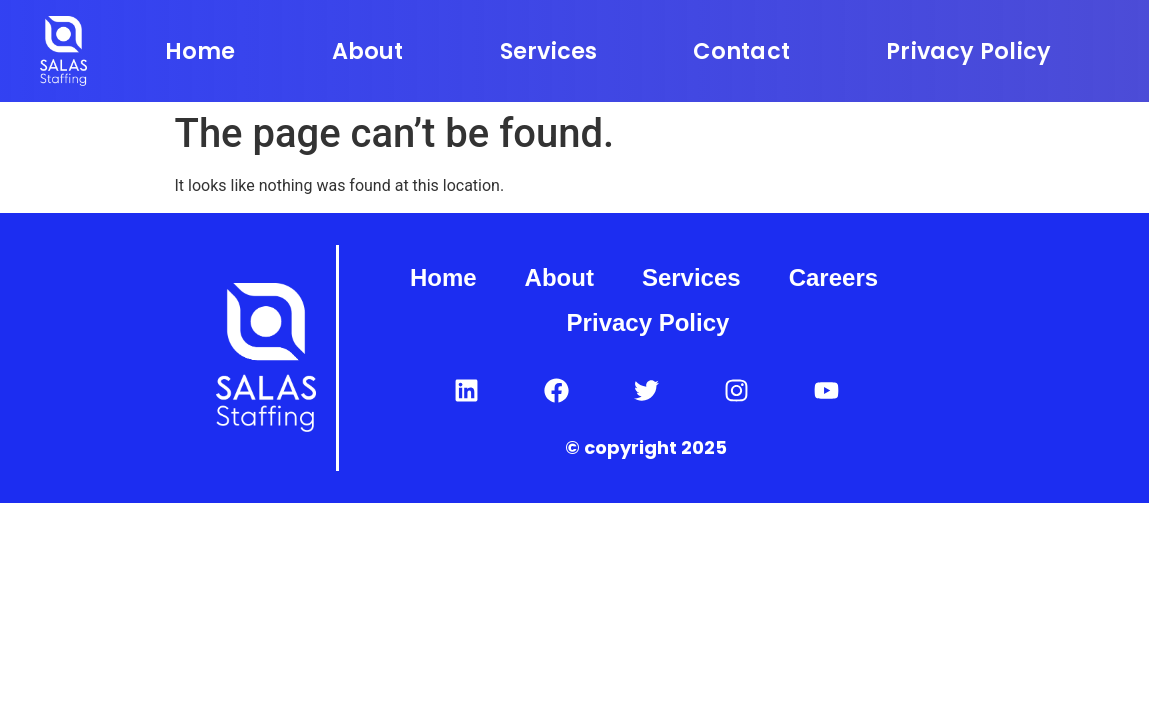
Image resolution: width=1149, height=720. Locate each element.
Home (200, 51)
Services (549, 51)
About (368, 51)
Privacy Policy (968, 51)
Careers (833, 277)
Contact (741, 51)
